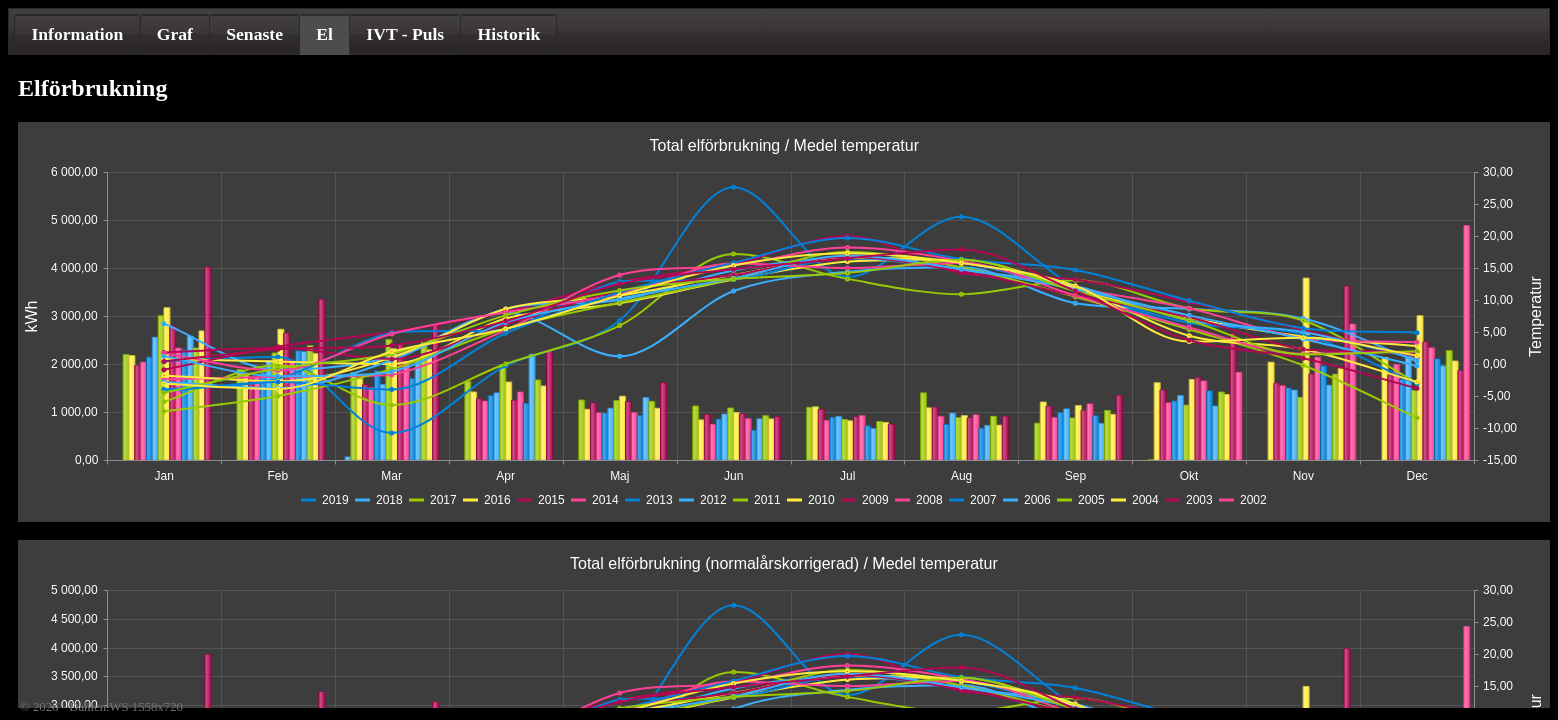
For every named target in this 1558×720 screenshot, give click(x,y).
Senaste (254, 34)
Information (77, 34)
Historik (509, 34)
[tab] (77, 34)
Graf (175, 34)
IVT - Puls (405, 34)
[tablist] (779, 31)
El (324, 34)
